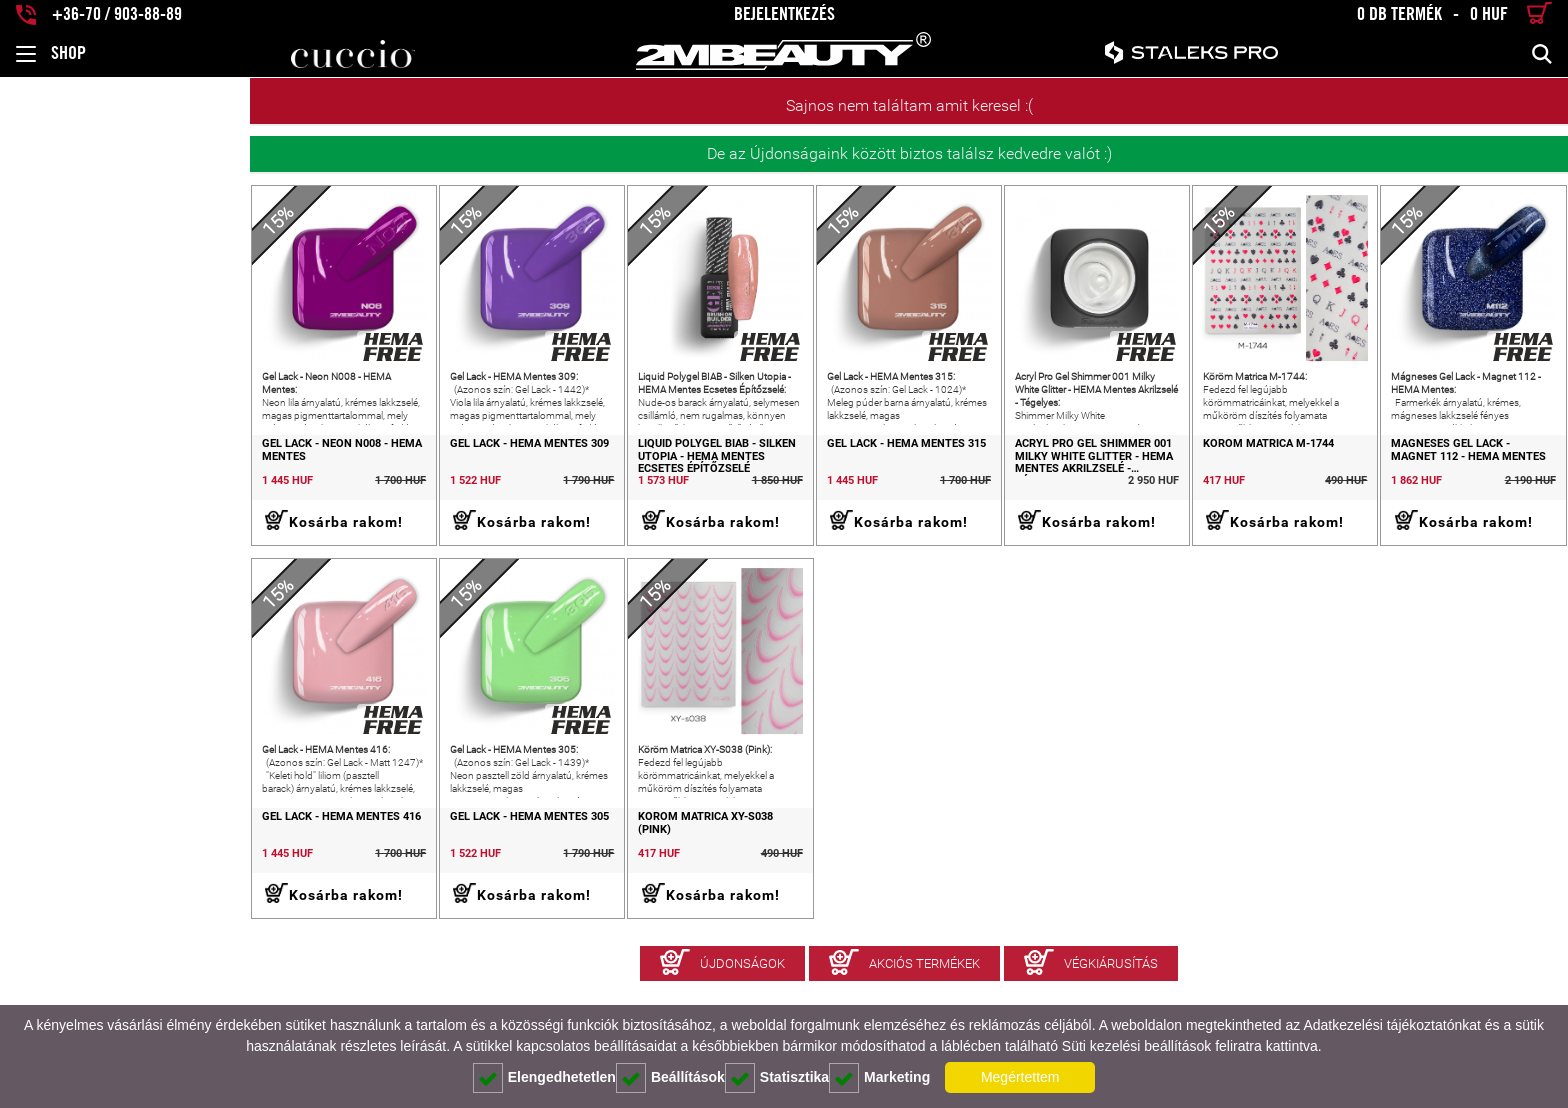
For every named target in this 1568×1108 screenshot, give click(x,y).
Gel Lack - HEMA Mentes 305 (315, 889)
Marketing (879, 1078)
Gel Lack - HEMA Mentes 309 (315, 480)
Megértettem (1020, 1077)
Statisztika (777, 1078)
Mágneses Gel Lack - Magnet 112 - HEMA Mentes (1454, 486)
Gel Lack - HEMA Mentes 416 (91, 889)
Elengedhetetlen (544, 1078)
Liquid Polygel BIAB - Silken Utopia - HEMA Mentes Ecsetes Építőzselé (548, 492)
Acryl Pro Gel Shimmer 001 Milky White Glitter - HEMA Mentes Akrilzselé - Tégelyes (1004, 492)
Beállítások (670, 1078)
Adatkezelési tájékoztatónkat (1391, 1025)
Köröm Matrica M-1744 (1197, 480)
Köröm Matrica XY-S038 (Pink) (545, 889)
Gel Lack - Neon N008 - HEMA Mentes (92, 486)
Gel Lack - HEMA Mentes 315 (763, 480)
